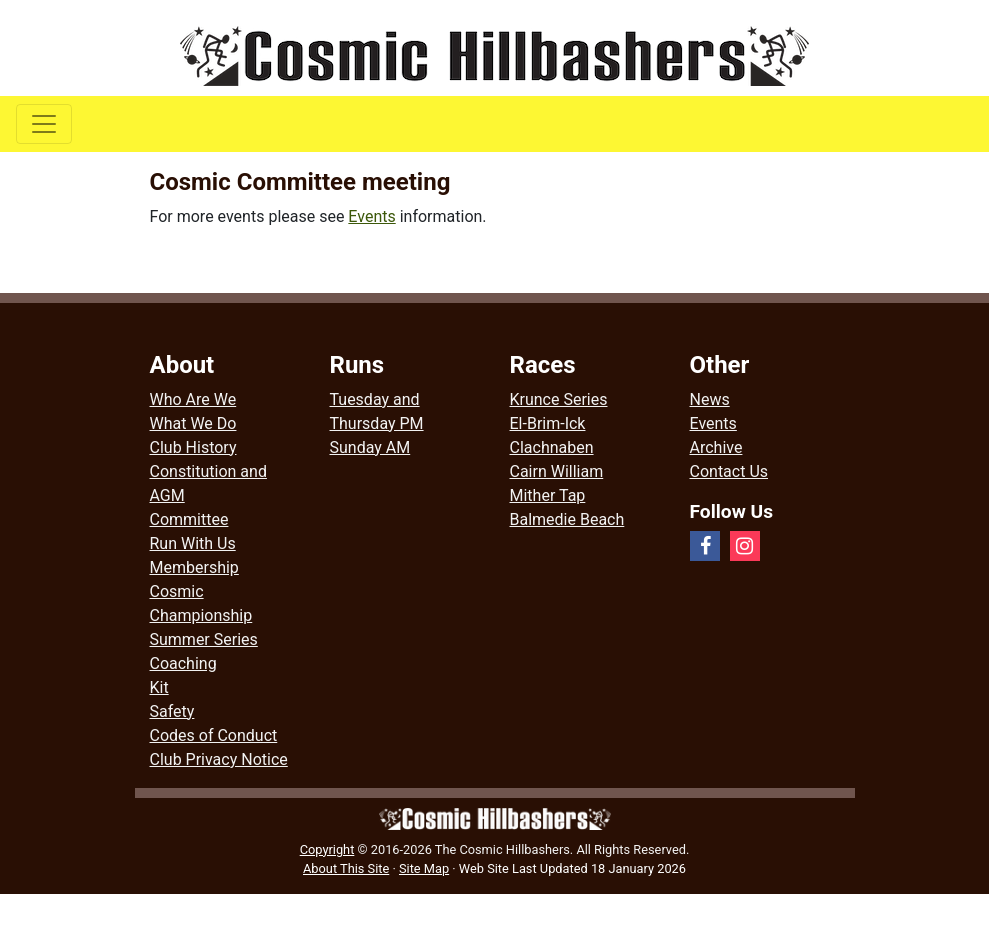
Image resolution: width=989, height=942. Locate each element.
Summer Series (204, 639)
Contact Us (729, 471)
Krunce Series (559, 399)
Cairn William (557, 471)
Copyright (327, 849)
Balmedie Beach (567, 519)
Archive (716, 447)
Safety (172, 711)
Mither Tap (548, 495)
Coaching (183, 663)
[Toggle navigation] (44, 124)
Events (371, 216)
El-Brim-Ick (548, 423)
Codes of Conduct (214, 735)
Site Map (424, 868)
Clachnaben (552, 447)
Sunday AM (370, 447)
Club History (193, 447)
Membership (194, 567)
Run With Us (193, 543)
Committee (189, 519)
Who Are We (193, 399)
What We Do (193, 423)
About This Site (346, 868)
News (710, 399)
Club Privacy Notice (219, 759)
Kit (159, 687)
